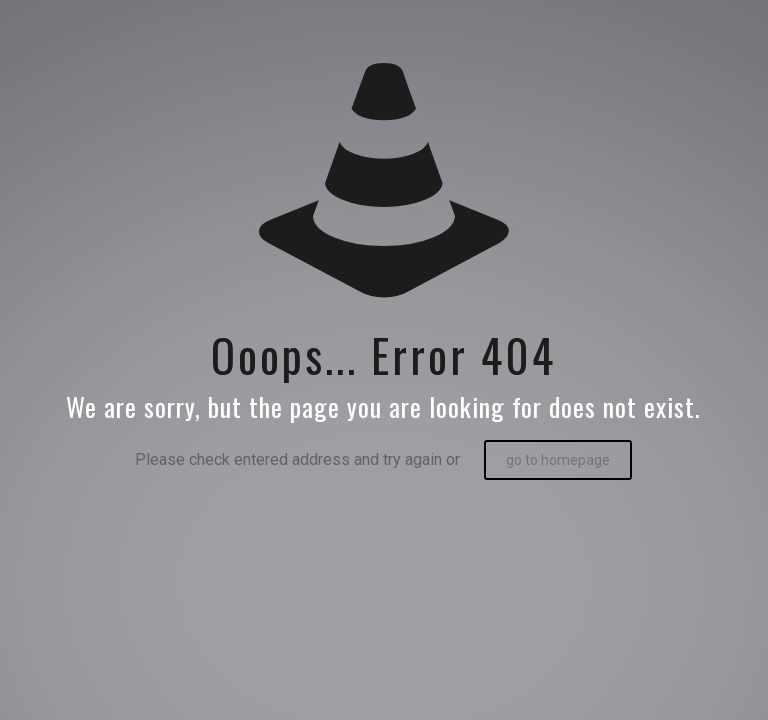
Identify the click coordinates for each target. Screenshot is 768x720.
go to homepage (558, 460)
